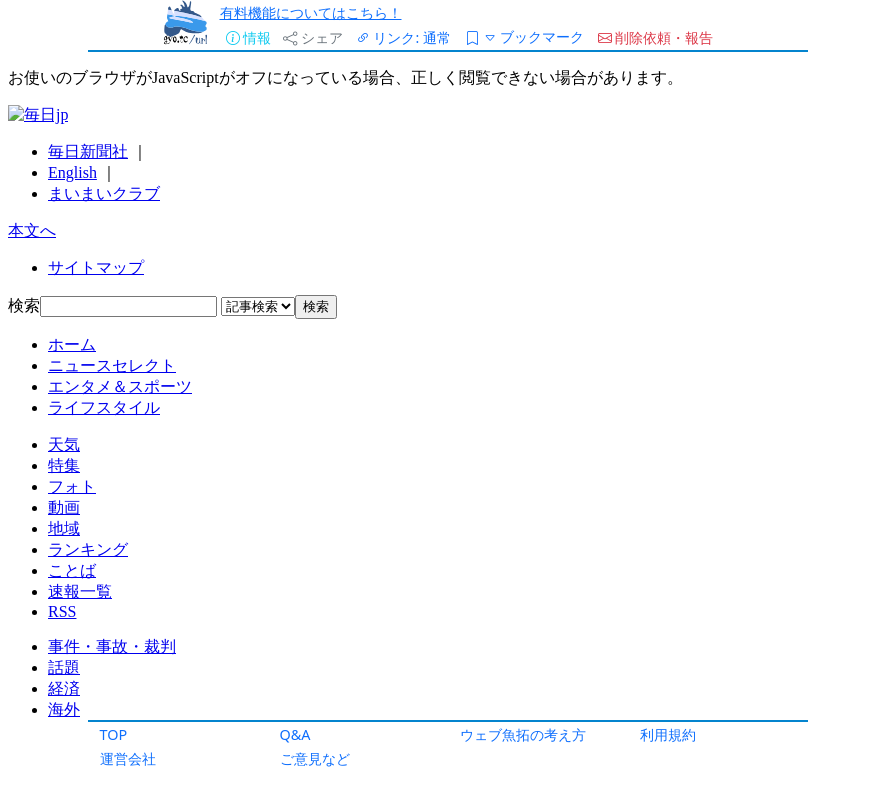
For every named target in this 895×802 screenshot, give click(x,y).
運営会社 (128, 758)
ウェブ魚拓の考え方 (523, 734)
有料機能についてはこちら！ (311, 12)
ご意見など (315, 758)
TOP (114, 734)
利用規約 (668, 734)
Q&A (295, 734)
